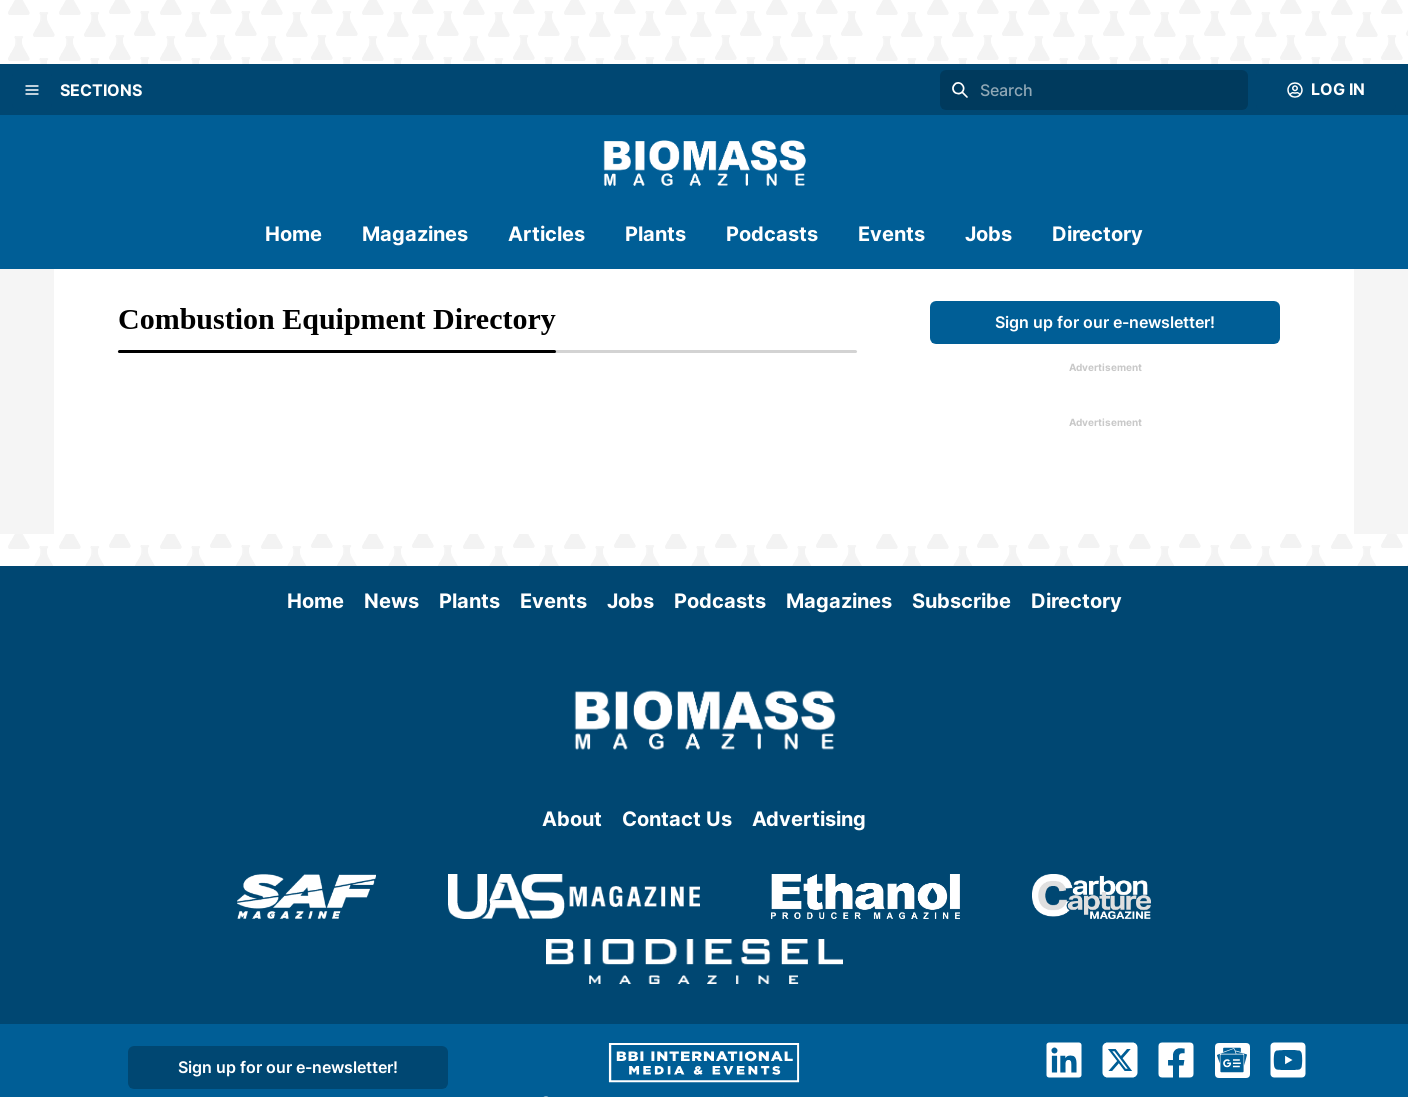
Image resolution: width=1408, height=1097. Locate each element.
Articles (546, 234)
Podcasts (772, 234)
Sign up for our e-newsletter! (1105, 322)
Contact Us (677, 819)
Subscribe (961, 601)
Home (293, 234)
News (391, 601)
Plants (655, 234)
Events (891, 234)
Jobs (988, 234)
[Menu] (32, 90)
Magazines (415, 234)
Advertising (809, 819)
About (572, 819)
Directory (1097, 234)
